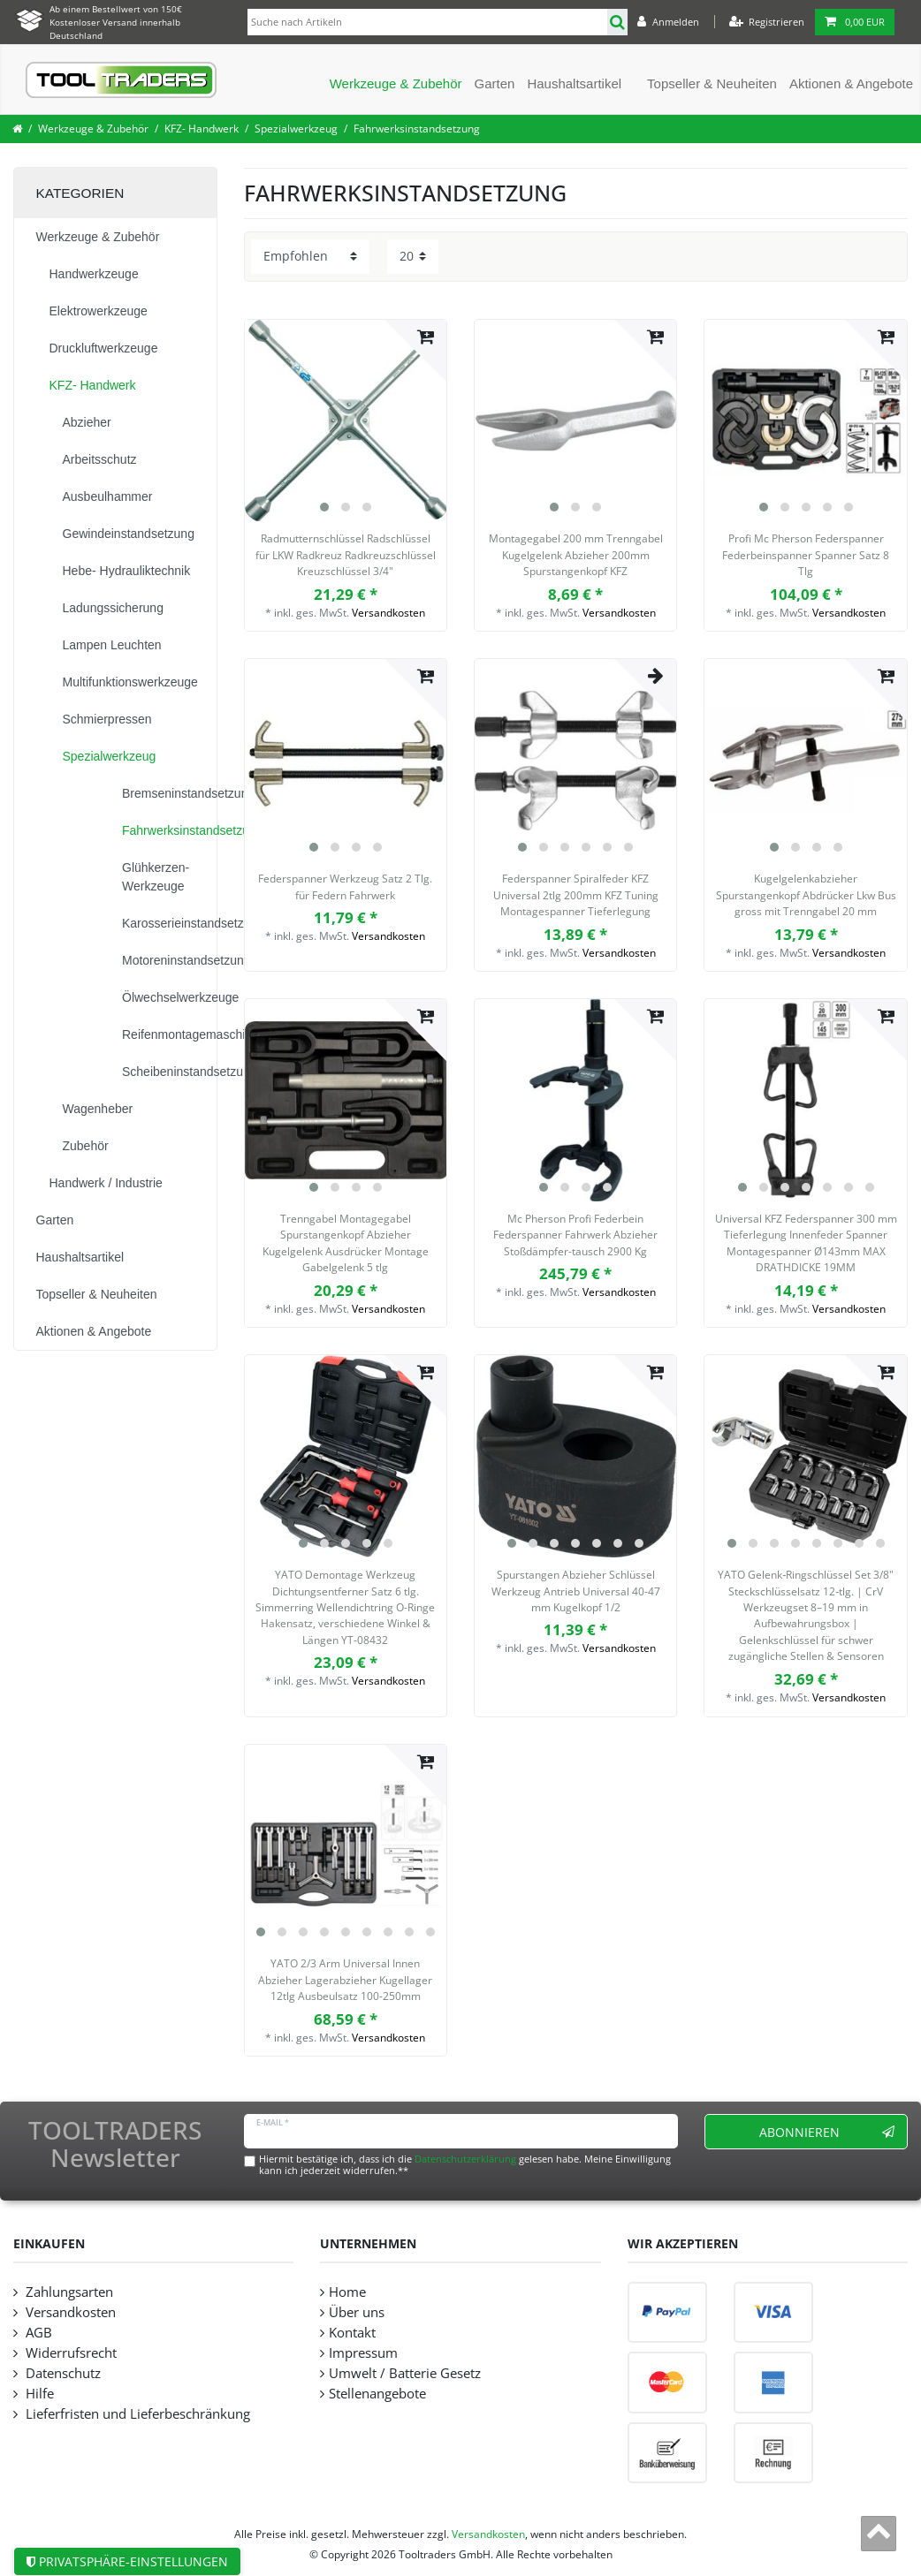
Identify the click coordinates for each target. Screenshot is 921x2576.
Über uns (356, 2312)
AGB (37, 2332)
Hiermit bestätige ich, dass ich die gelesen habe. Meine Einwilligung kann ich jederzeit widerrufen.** (465, 2164)
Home (347, 2292)
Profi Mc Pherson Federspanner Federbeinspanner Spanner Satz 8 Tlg (805, 555)
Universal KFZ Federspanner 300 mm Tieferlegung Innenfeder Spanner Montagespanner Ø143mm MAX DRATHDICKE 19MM (806, 1243)
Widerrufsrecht (69, 2353)
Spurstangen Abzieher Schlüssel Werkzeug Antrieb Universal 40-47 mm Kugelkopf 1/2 (575, 1591)
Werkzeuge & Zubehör (396, 83)
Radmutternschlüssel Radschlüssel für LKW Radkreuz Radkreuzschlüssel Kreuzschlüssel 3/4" (345, 555)
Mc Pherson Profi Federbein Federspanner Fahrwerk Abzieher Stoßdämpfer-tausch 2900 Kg (575, 1235)
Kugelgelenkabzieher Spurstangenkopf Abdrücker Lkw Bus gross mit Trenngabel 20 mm (806, 895)
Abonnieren (826, 2132)
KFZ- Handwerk (201, 128)
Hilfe (38, 2393)
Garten (495, 83)
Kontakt (352, 2332)
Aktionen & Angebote (851, 83)
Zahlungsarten (67, 2292)
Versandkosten (388, 612)
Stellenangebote (377, 2393)
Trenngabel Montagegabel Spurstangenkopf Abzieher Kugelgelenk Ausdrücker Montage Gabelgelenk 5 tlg (346, 1243)
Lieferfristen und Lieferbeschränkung (136, 2414)
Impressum (363, 2353)
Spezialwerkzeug (296, 128)
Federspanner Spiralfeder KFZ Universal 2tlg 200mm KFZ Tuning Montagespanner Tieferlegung (575, 895)
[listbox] (345, 420)
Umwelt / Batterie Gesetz (405, 2373)
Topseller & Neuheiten (712, 83)
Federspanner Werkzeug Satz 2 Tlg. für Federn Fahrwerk (345, 886)
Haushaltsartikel (574, 83)
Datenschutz (61, 2373)
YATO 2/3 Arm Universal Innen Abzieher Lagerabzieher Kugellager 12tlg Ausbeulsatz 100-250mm (345, 1980)
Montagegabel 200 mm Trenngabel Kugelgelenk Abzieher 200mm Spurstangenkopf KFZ (576, 555)
